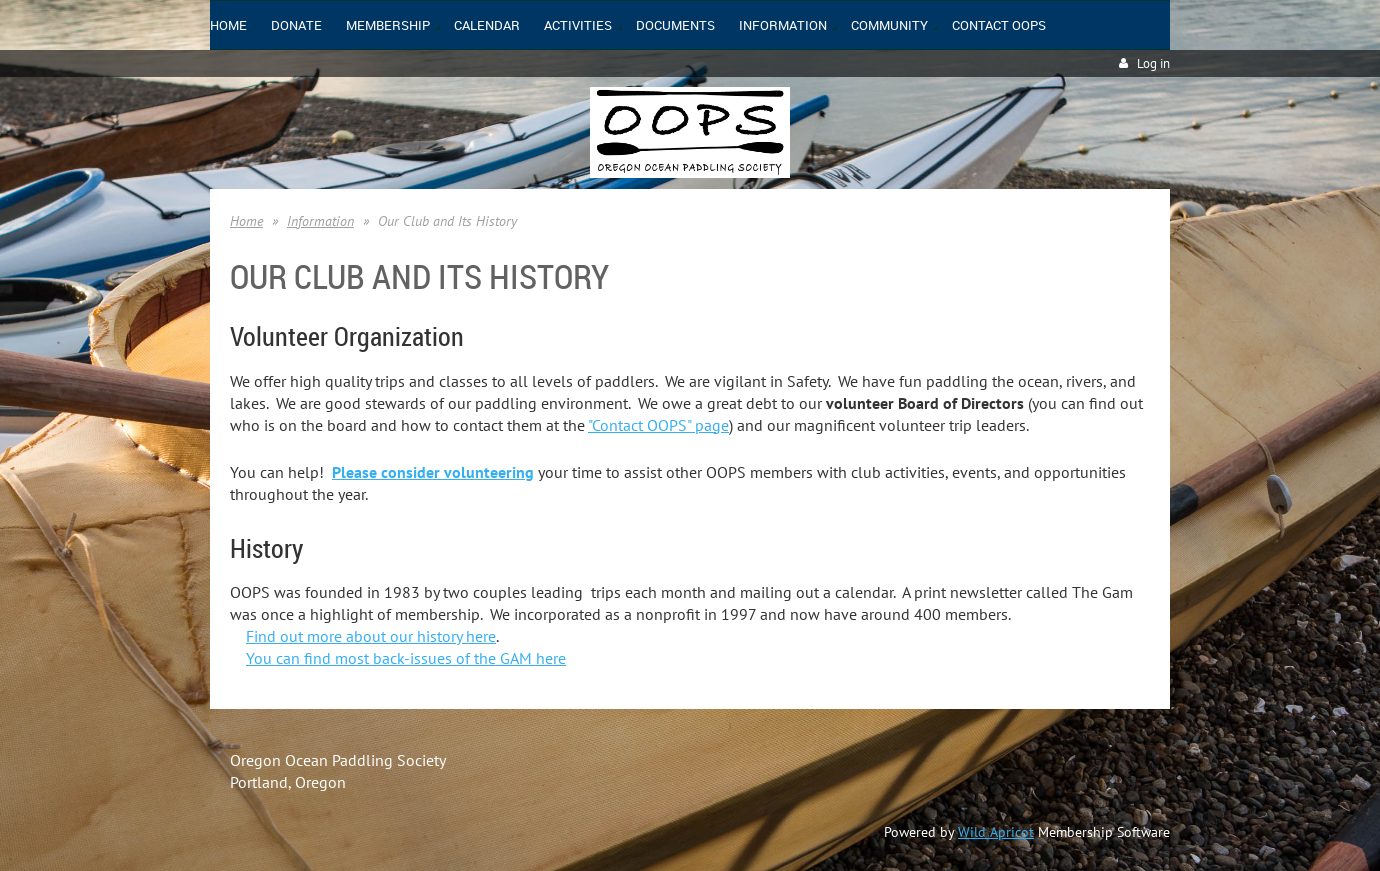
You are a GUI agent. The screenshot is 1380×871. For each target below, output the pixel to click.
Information (320, 221)
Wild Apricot (996, 832)
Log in (1153, 63)
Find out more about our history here (371, 636)
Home (246, 221)
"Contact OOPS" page (658, 425)
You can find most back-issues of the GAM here (406, 658)
